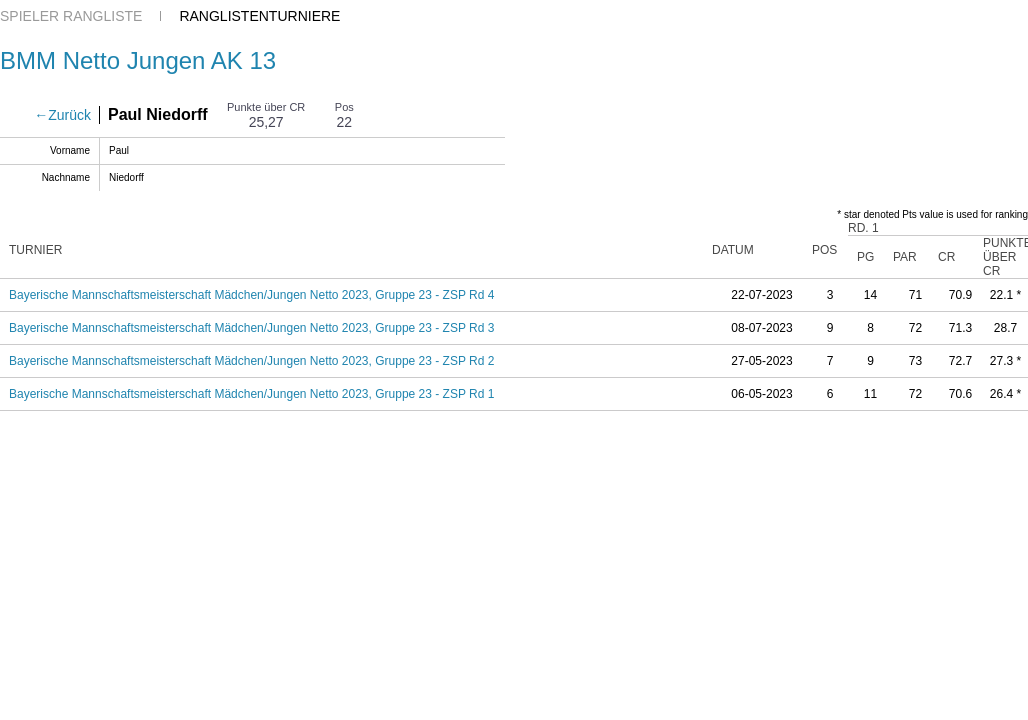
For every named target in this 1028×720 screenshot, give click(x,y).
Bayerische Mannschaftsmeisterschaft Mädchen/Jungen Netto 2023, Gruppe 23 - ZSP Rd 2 (251, 361)
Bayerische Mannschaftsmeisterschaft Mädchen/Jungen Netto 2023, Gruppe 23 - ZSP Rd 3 (251, 328)
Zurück (69, 115)
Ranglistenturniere (259, 16)
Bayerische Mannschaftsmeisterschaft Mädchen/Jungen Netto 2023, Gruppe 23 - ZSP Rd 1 (251, 394)
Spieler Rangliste (71, 16)
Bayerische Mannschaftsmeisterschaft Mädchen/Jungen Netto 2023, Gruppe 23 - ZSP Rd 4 (251, 295)
